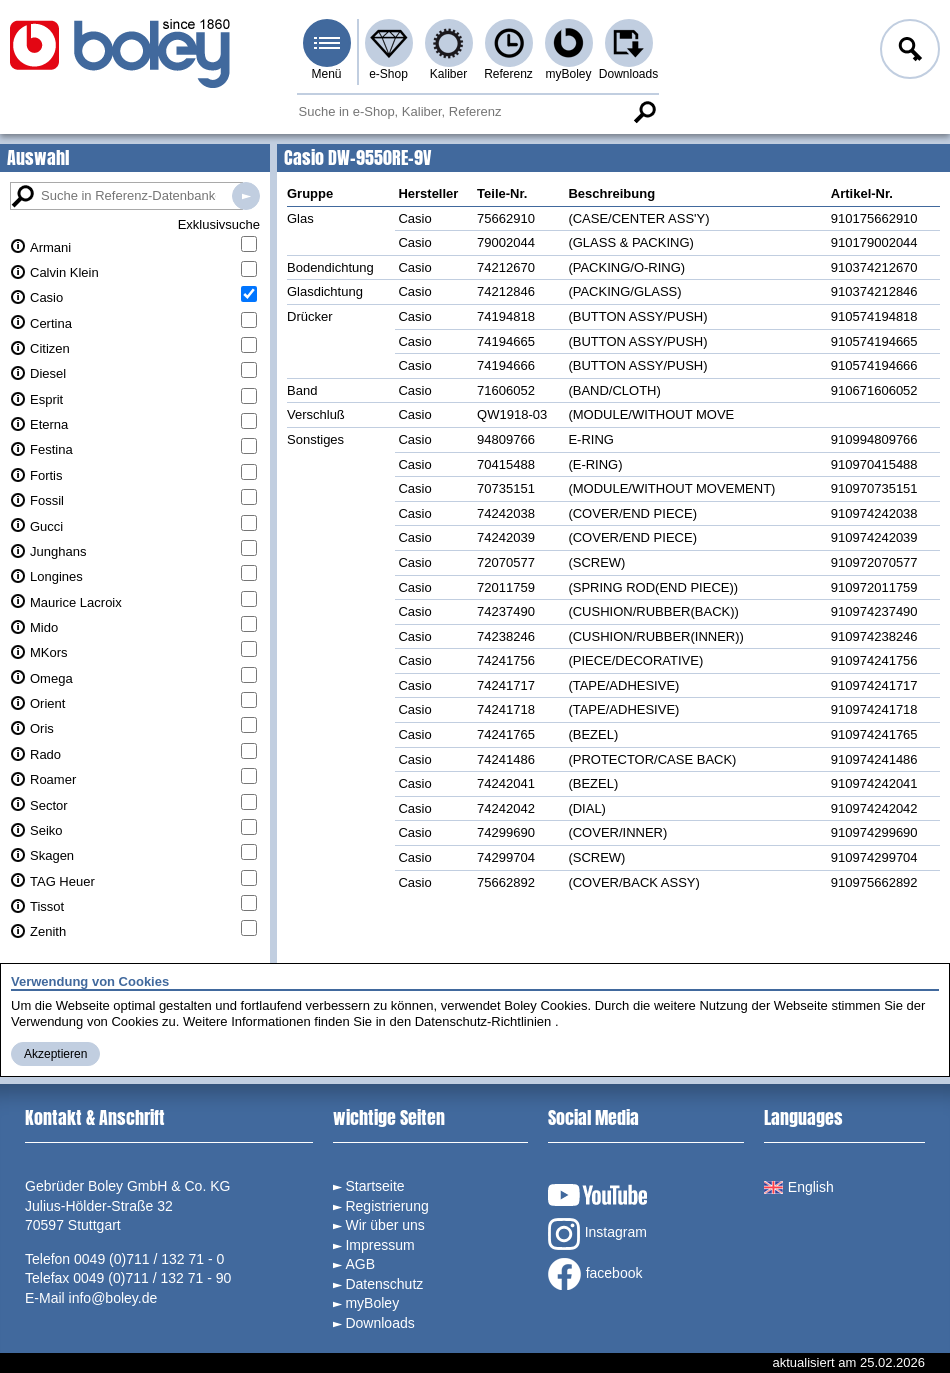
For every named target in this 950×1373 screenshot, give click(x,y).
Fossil (47, 500)
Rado (45, 754)
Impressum (379, 1245)
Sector (49, 805)
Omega (51, 678)
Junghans (58, 551)
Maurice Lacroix (76, 602)
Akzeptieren (55, 1054)
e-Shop (388, 74)
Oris (42, 728)
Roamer (53, 779)
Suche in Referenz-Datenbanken (246, 196)
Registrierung (386, 1206)
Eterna (49, 424)
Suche (645, 112)
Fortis (46, 475)
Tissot (47, 906)
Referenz (508, 74)
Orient (47, 703)
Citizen (50, 348)
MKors (49, 652)
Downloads (628, 74)
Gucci (46, 526)
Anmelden (908, 52)
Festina (51, 449)
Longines (56, 576)
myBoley (568, 74)
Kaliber (448, 74)
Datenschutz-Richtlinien (483, 1021)
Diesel (48, 373)
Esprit (46, 399)
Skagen (52, 855)
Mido (44, 627)
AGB (360, 1264)
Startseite (374, 1186)
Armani (50, 247)
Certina (51, 323)
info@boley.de (113, 1298)
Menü (326, 74)
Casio (46, 297)
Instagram (597, 1234)
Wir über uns (384, 1225)
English (799, 1187)
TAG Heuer (62, 881)
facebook (595, 1274)
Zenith (48, 931)
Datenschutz (384, 1284)
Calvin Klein (64, 272)
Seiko (46, 830)
